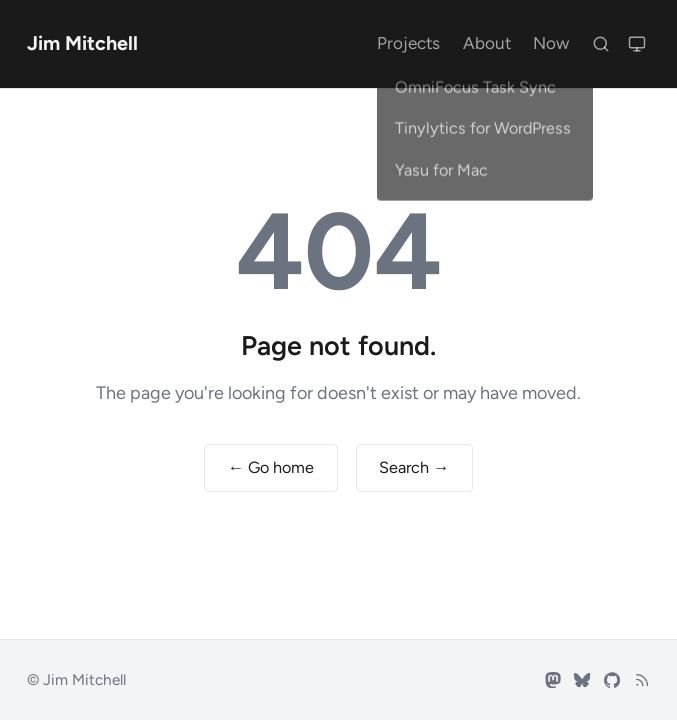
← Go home (271, 467)
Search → (414, 467)
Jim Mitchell (82, 43)
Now (551, 43)
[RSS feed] (642, 680)
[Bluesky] (582, 680)
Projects (408, 43)
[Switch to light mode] (636, 43)
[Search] (600, 43)
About (487, 43)
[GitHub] (612, 680)
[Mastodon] (553, 680)
